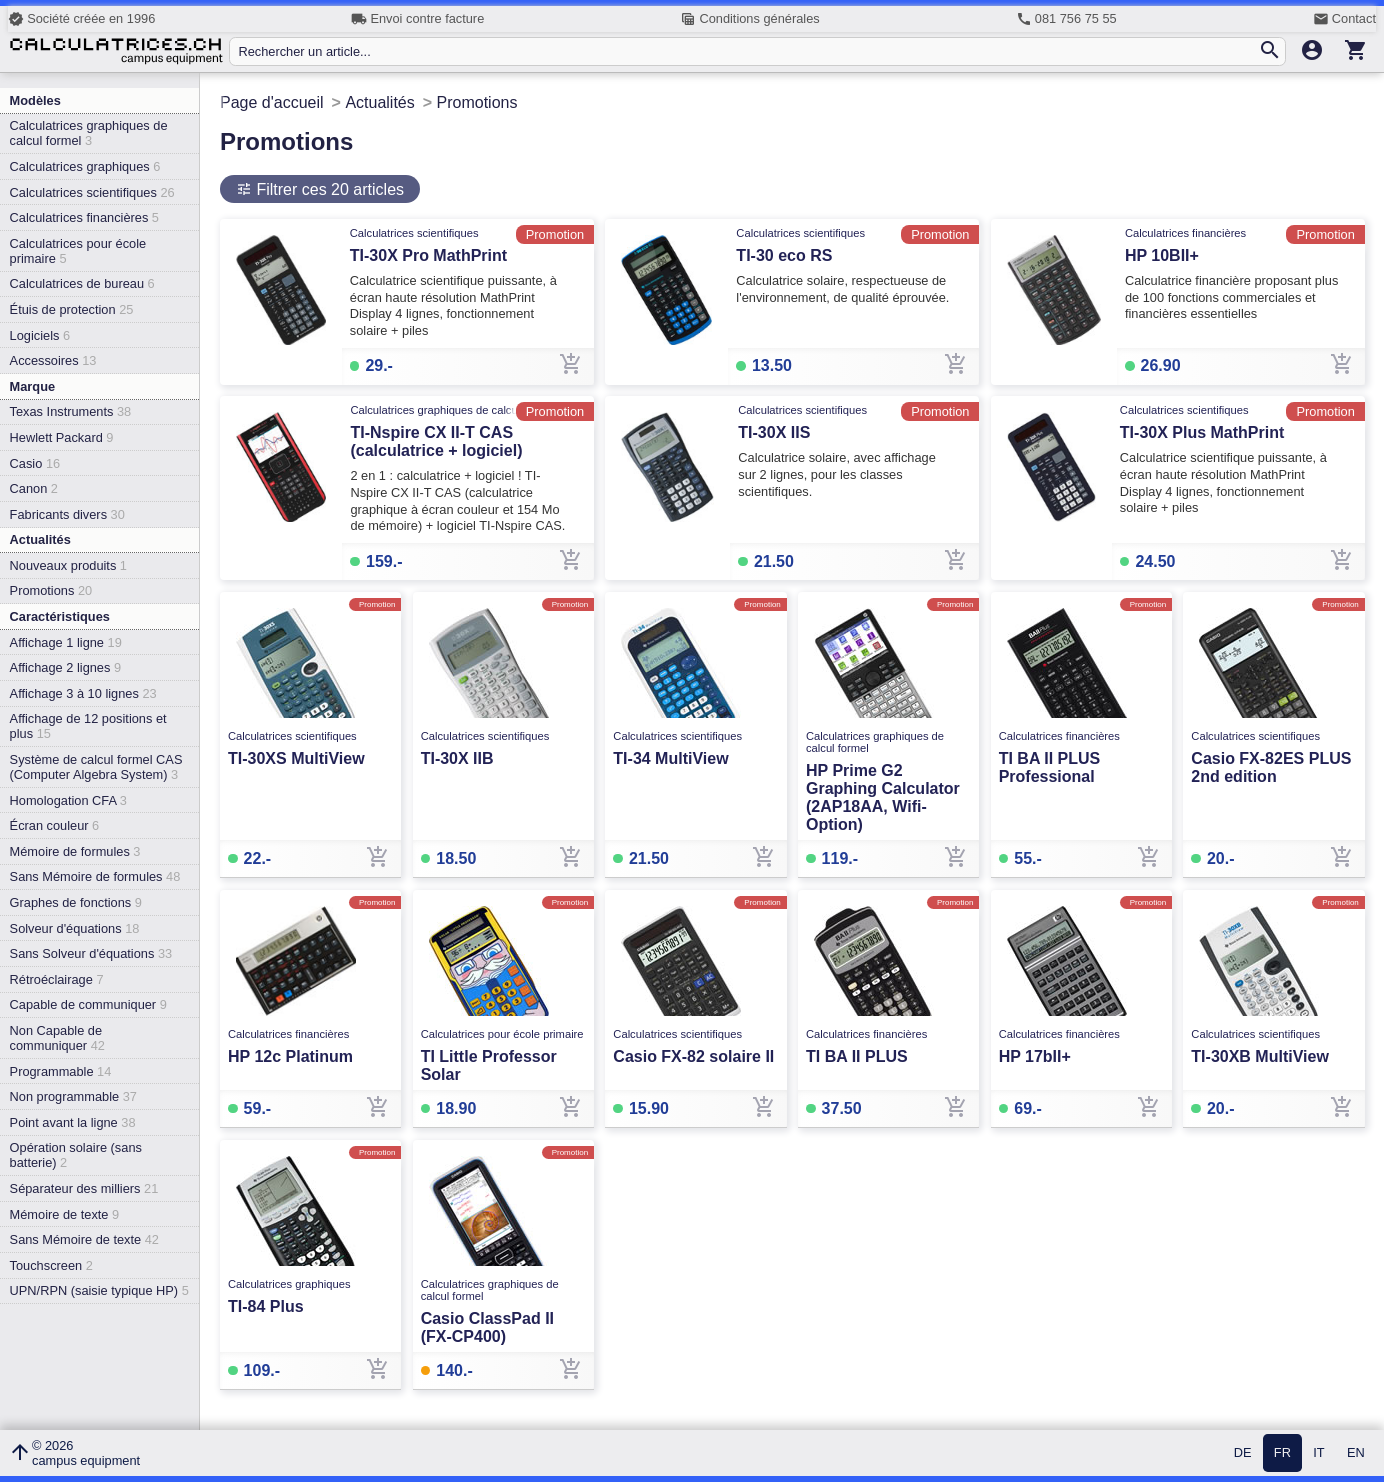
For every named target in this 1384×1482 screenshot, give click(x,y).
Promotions (51, 590)
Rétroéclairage (57, 979)
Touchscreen (51, 1265)
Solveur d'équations (75, 928)
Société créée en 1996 (81, 19)
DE (1243, 1453)
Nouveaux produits (68, 565)
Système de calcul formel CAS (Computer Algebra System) (96, 767)
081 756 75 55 (1066, 19)
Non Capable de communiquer (57, 1038)
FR (1282, 1453)
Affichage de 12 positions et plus (88, 726)
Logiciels (40, 335)
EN (1356, 1453)
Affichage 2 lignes (65, 667)
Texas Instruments (71, 411)
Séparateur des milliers (84, 1188)
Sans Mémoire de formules (95, 876)
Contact (1344, 19)
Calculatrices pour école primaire (78, 251)
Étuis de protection (72, 309)
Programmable (61, 1071)
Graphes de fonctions (76, 902)
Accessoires (53, 360)
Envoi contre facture (417, 19)
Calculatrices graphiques (85, 166)
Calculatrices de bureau (82, 283)
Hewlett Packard (62, 437)
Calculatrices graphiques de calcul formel (89, 133)
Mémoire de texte (65, 1214)
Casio (35, 463)
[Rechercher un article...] (747, 51)
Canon (34, 488)
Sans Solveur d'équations (91, 953)
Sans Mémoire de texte (84, 1239)
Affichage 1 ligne (66, 642)
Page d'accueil (272, 102)
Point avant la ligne (73, 1122)
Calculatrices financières (84, 217)
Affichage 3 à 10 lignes (83, 693)
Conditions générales (749, 19)
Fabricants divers (67, 514)
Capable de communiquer (88, 1004)
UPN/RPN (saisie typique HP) (99, 1290)
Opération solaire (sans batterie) (76, 1155)
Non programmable (73, 1096)
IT (1318, 1453)
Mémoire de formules (75, 851)
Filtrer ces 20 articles (328, 189)
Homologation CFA (68, 800)
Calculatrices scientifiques (92, 192)
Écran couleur (55, 825)
